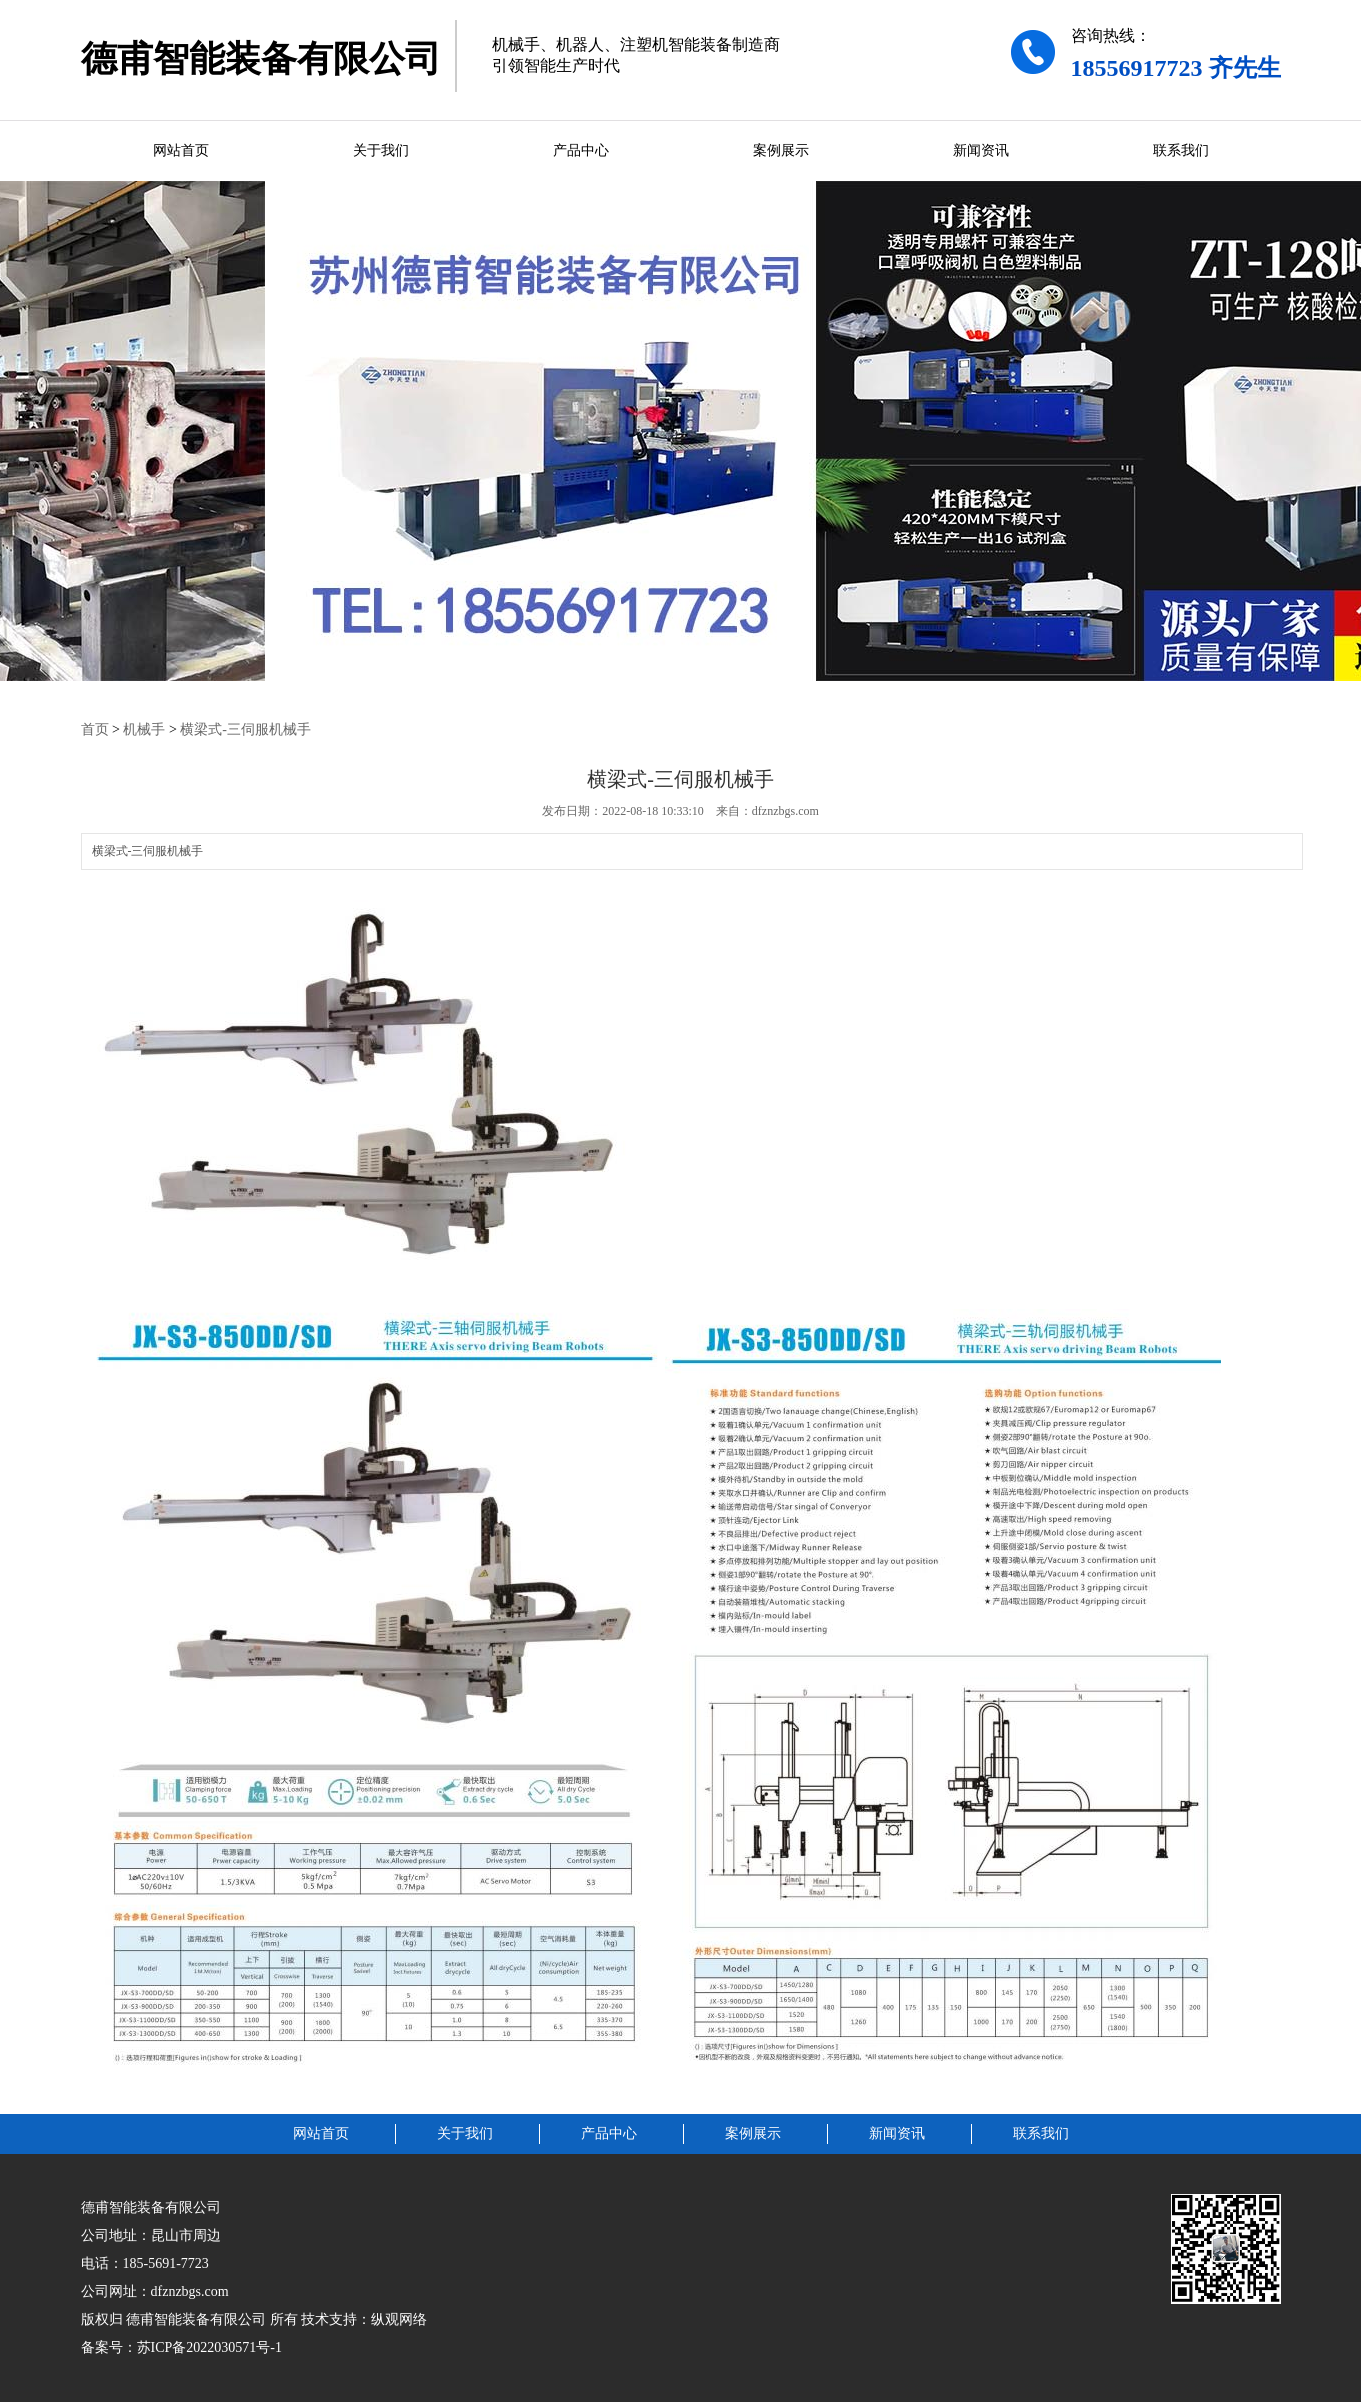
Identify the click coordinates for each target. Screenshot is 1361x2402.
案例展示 (781, 150)
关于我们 (381, 150)
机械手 (144, 729)
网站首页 (181, 150)
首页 (95, 729)
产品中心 (581, 150)
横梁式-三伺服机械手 (245, 729)
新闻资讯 (981, 150)
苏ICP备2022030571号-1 (209, 2347)
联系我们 (1181, 150)
